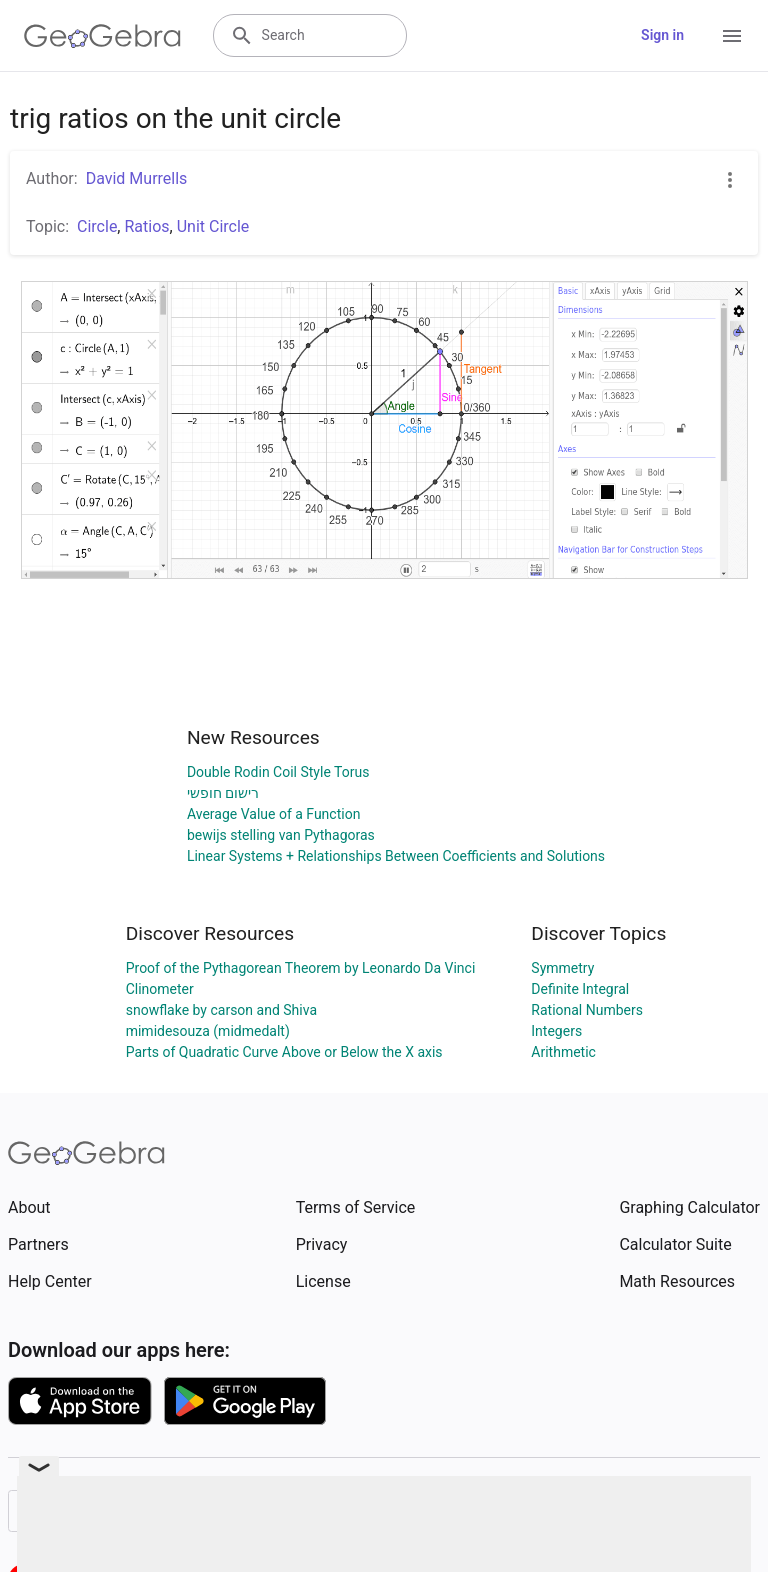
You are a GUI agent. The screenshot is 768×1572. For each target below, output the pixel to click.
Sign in (662, 35)
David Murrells (137, 178)
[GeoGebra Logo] (102, 36)
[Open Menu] (732, 36)
